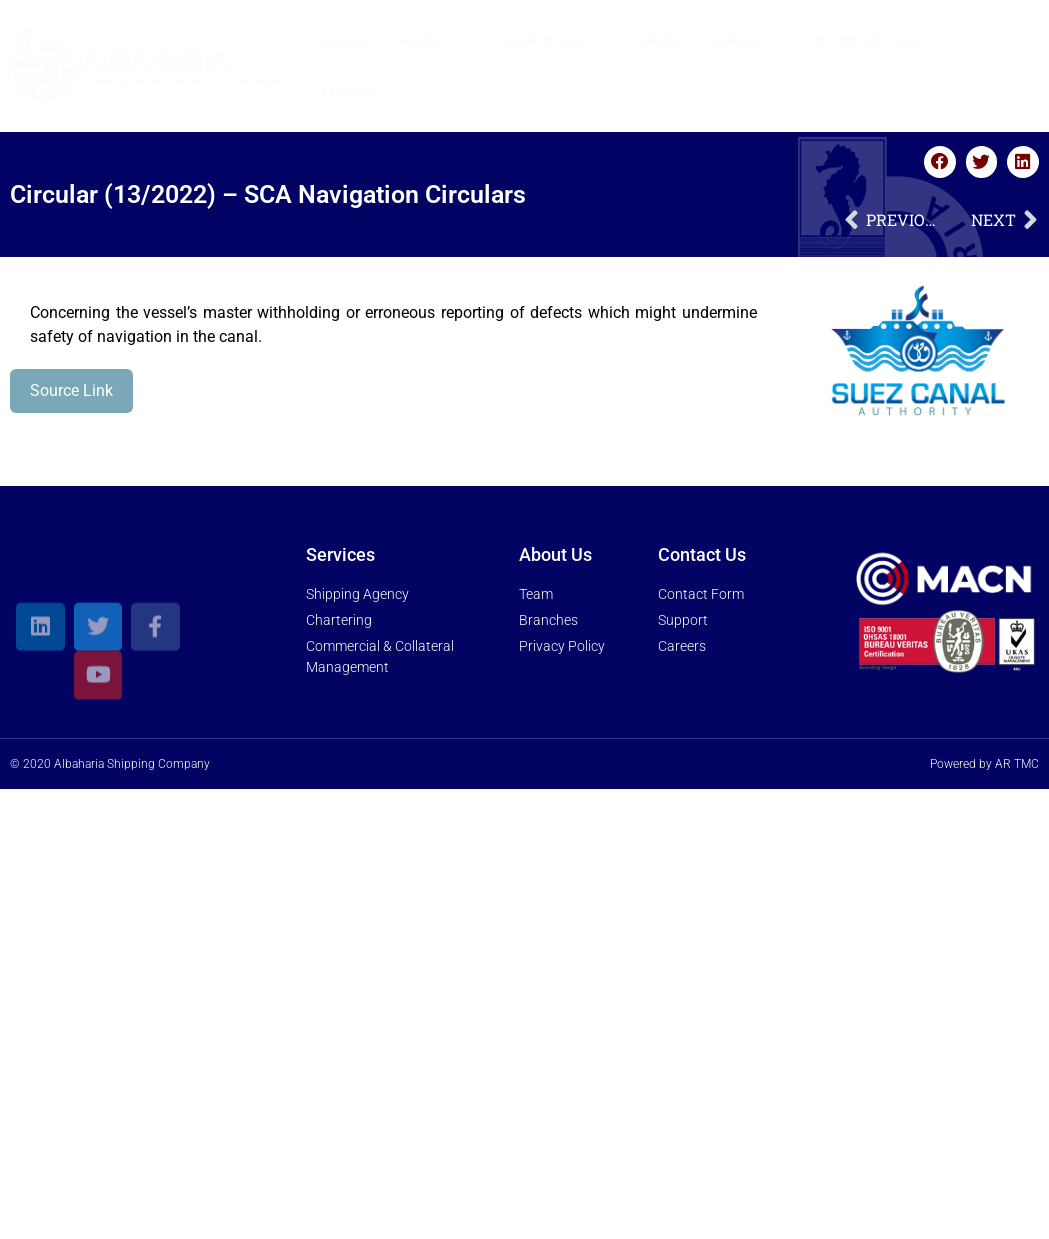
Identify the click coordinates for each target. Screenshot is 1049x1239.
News (660, 40)
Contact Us (877, 41)
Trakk (349, 90)
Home (345, 40)
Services (555, 41)
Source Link (71, 390)
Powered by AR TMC (984, 764)
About (437, 41)
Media (750, 41)
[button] (940, 162)
